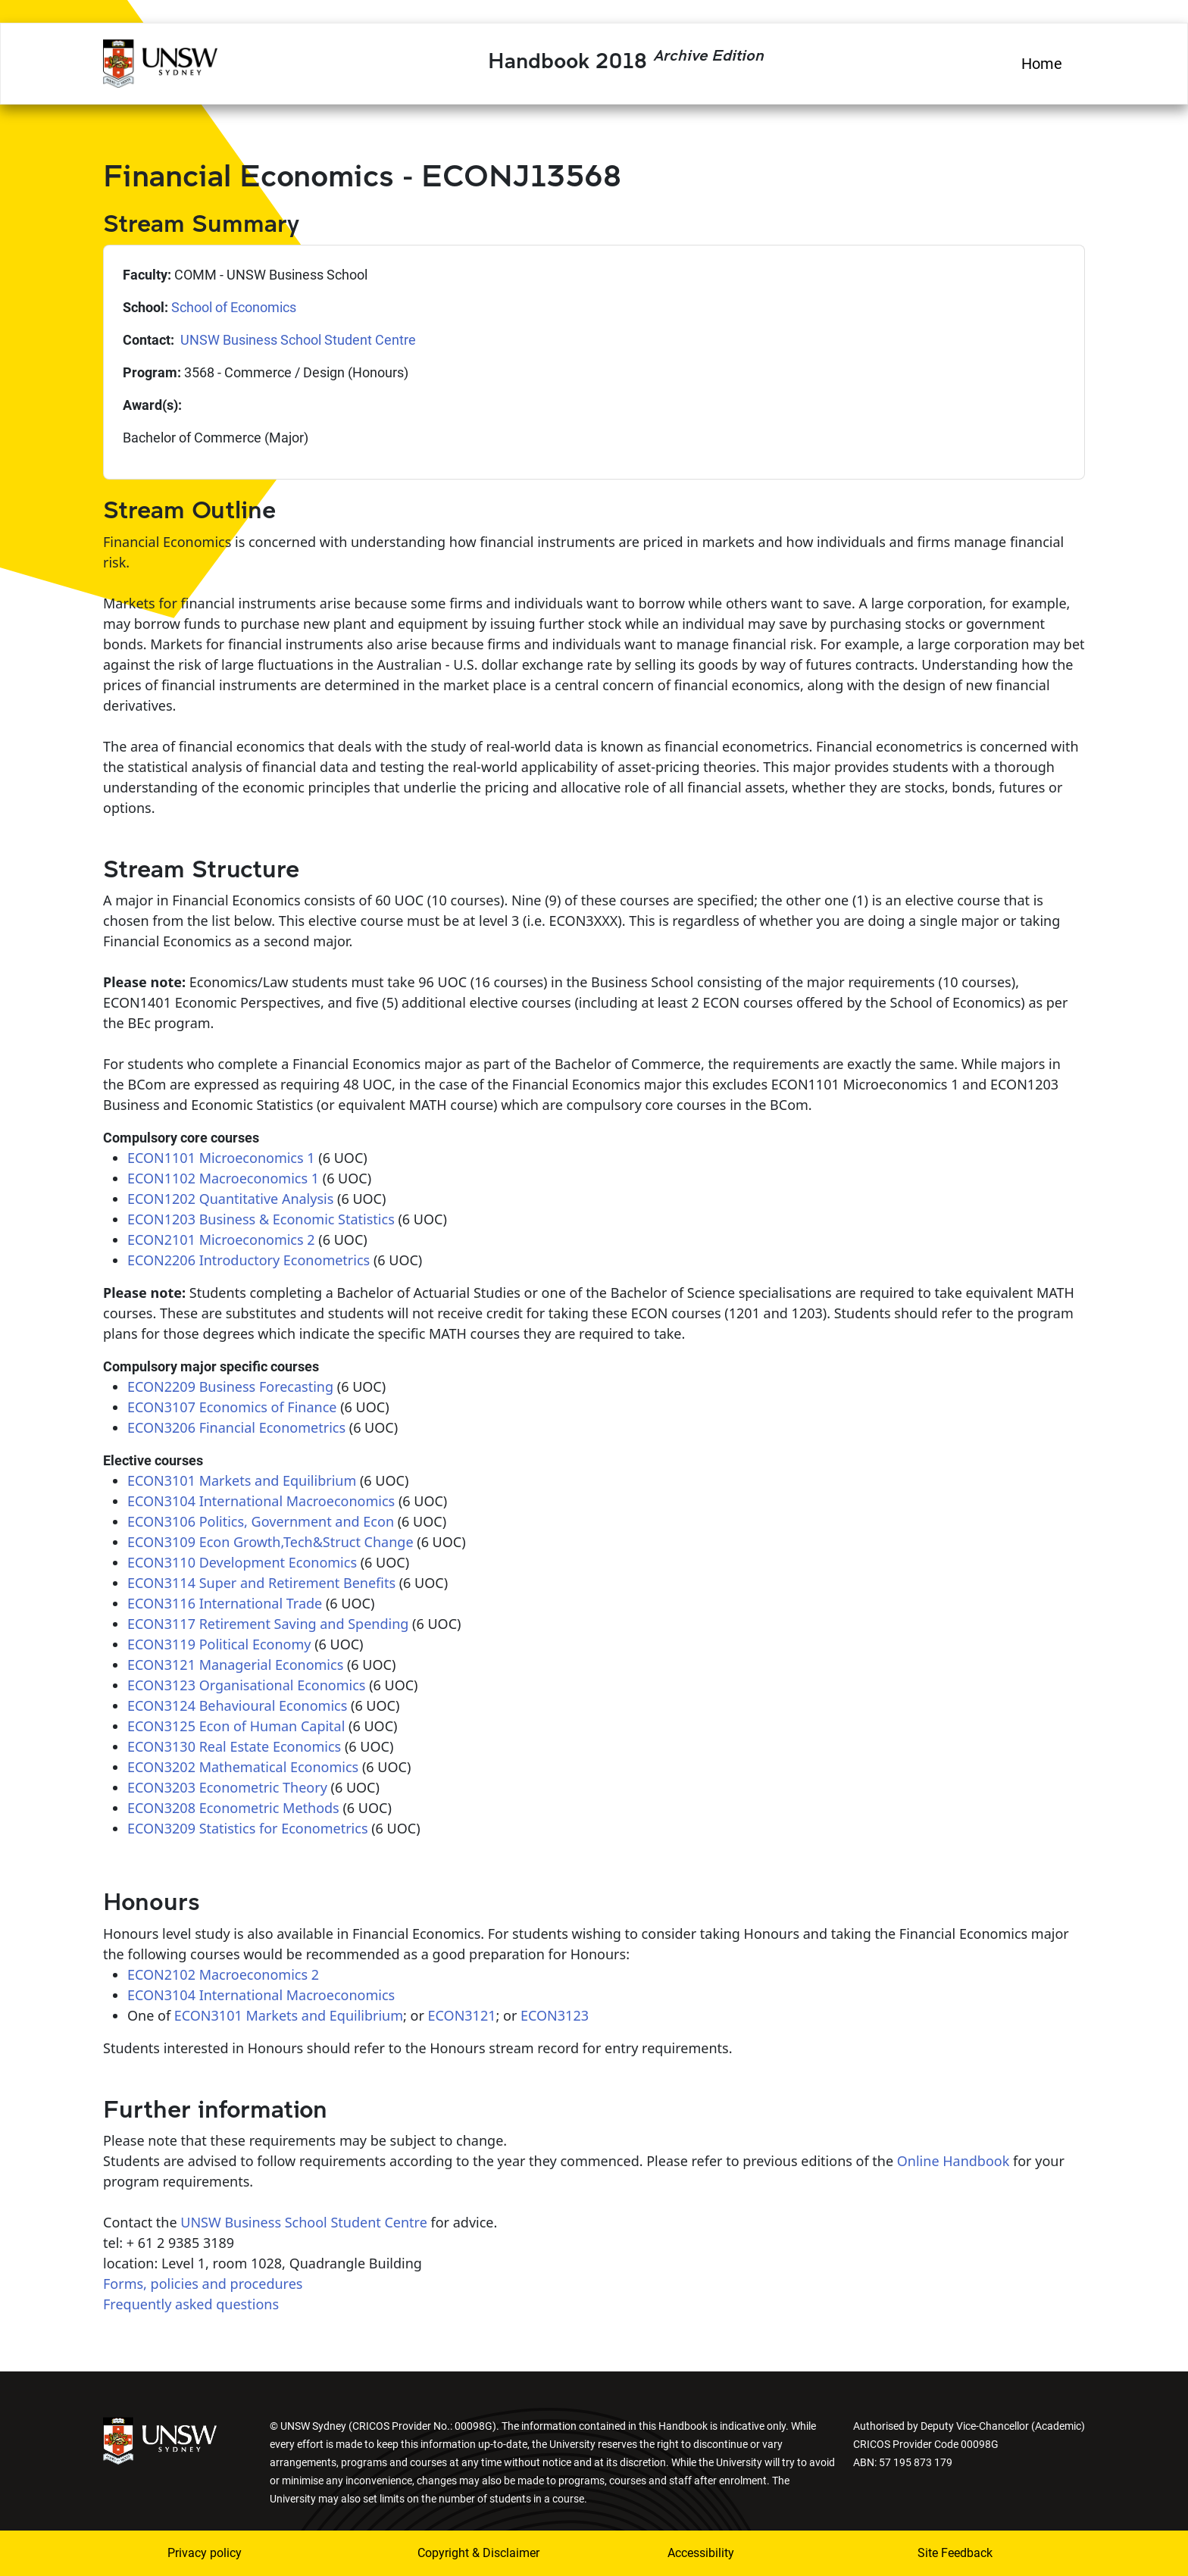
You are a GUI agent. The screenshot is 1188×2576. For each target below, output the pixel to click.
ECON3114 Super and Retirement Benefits (261, 1583)
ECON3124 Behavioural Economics (237, 1705)
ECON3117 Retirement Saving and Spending (267, 1624)
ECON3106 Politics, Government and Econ (260, 1521)
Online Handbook (953, 2161)
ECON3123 (555, 2015)
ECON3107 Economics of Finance (231, 1407)
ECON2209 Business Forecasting (230, 1386)
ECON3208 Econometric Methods (233, 1808)
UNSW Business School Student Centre (296, 340)
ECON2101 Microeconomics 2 (221, 1239)
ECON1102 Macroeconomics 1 (223, 1178)
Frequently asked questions (191, 2304)
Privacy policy (204, 2553)
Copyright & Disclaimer (478, 2553)
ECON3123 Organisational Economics (246, 1685)
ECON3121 (462, 2015)
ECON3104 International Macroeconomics (261, 1501)
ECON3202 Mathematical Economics (242, 1767)
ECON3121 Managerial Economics (235, 1664)
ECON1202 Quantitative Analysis (230, 1199)
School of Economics (233, 307)
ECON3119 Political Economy (219, 1644)
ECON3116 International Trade (224, 1603)
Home (1041, 64)
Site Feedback (955, 2553)
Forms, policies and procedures (202, 2283)
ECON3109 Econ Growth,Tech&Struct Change (270, 1542)
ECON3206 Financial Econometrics (236, 1427)
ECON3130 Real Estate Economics (234, 1746)
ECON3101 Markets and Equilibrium (241, 1480)
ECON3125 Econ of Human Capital (236, 1726)
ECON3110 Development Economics (242, 1562)
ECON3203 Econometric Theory (227, 1787)
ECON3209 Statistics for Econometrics (247, 1828)
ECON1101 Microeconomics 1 (221, 1158)
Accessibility (700, 2553)
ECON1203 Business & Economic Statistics (261, 1219)
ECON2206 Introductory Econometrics (248, 1260)
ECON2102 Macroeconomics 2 (223, 1974)
